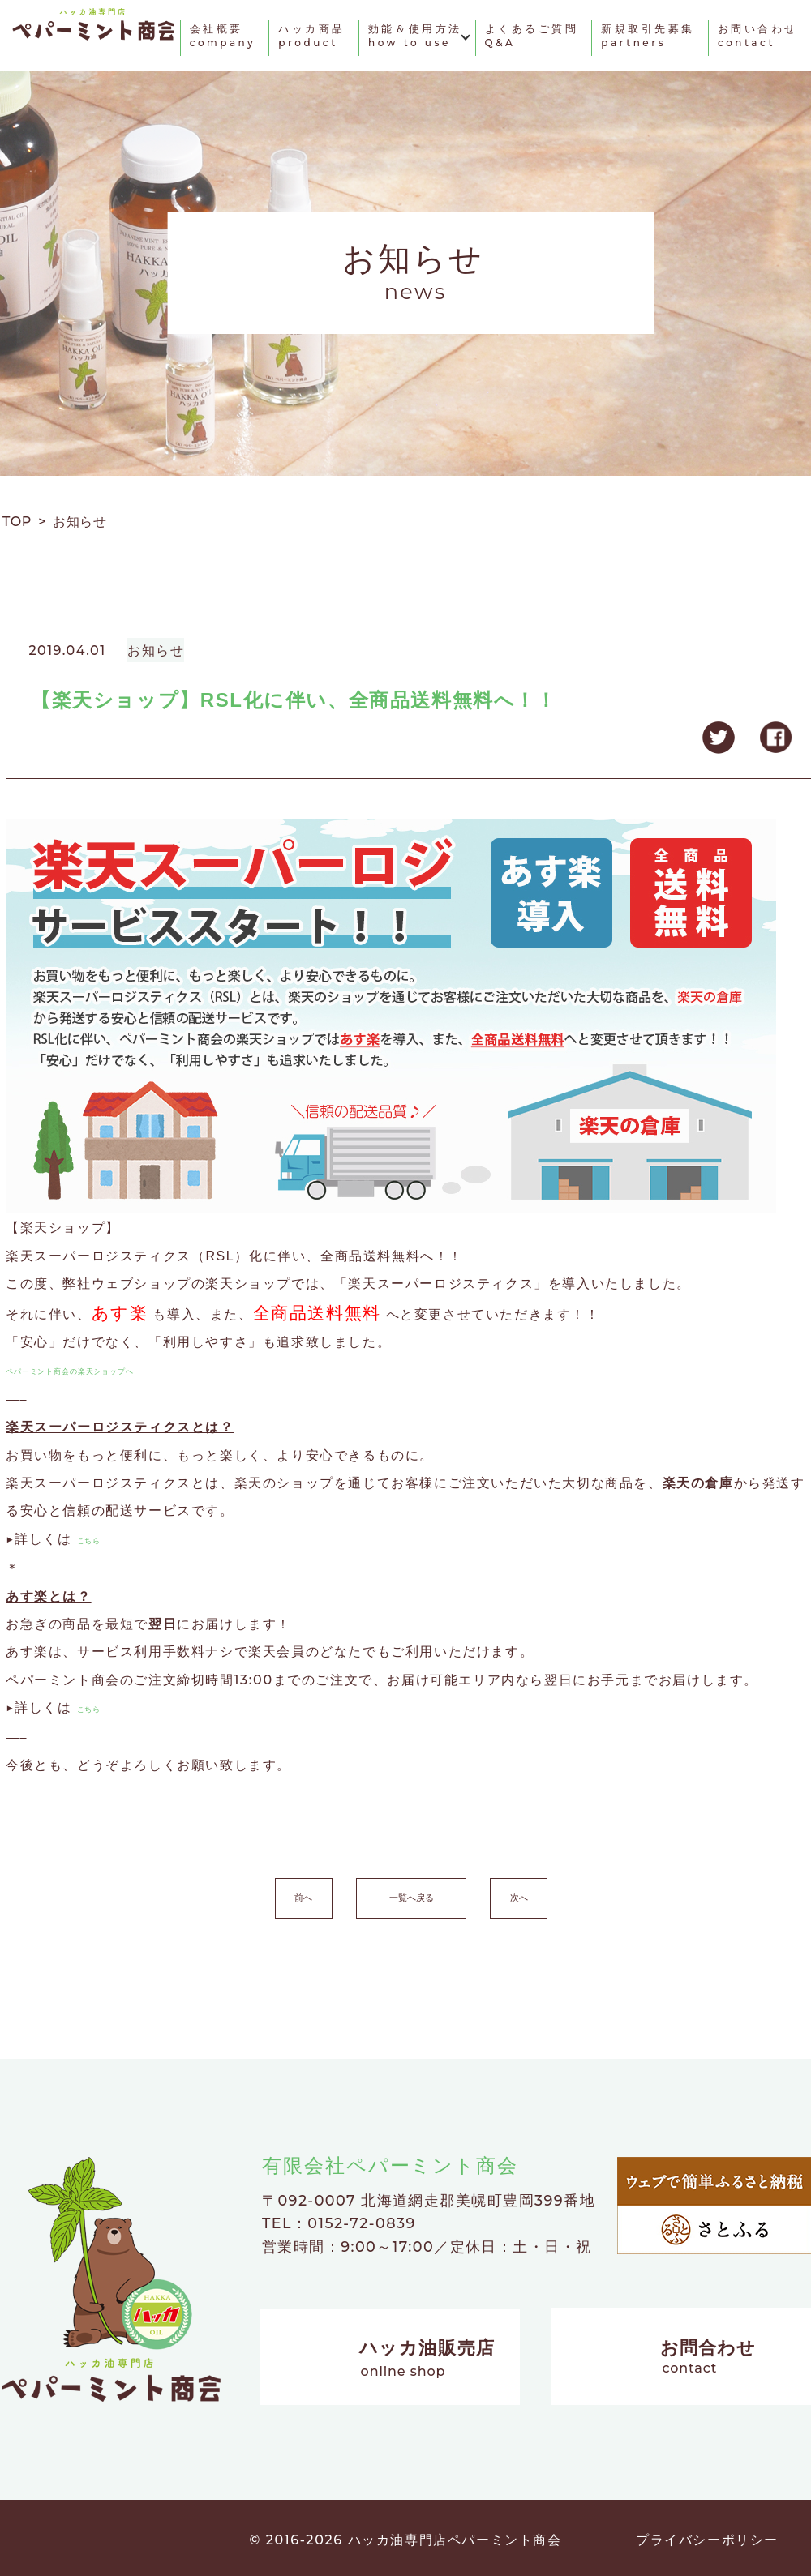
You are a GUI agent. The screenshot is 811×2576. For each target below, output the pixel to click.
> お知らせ (72, 521)
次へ (589, 1892)
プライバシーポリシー (707, 2535)
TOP (20, 521)
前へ (233, 1892)
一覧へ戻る (411, 1892)
